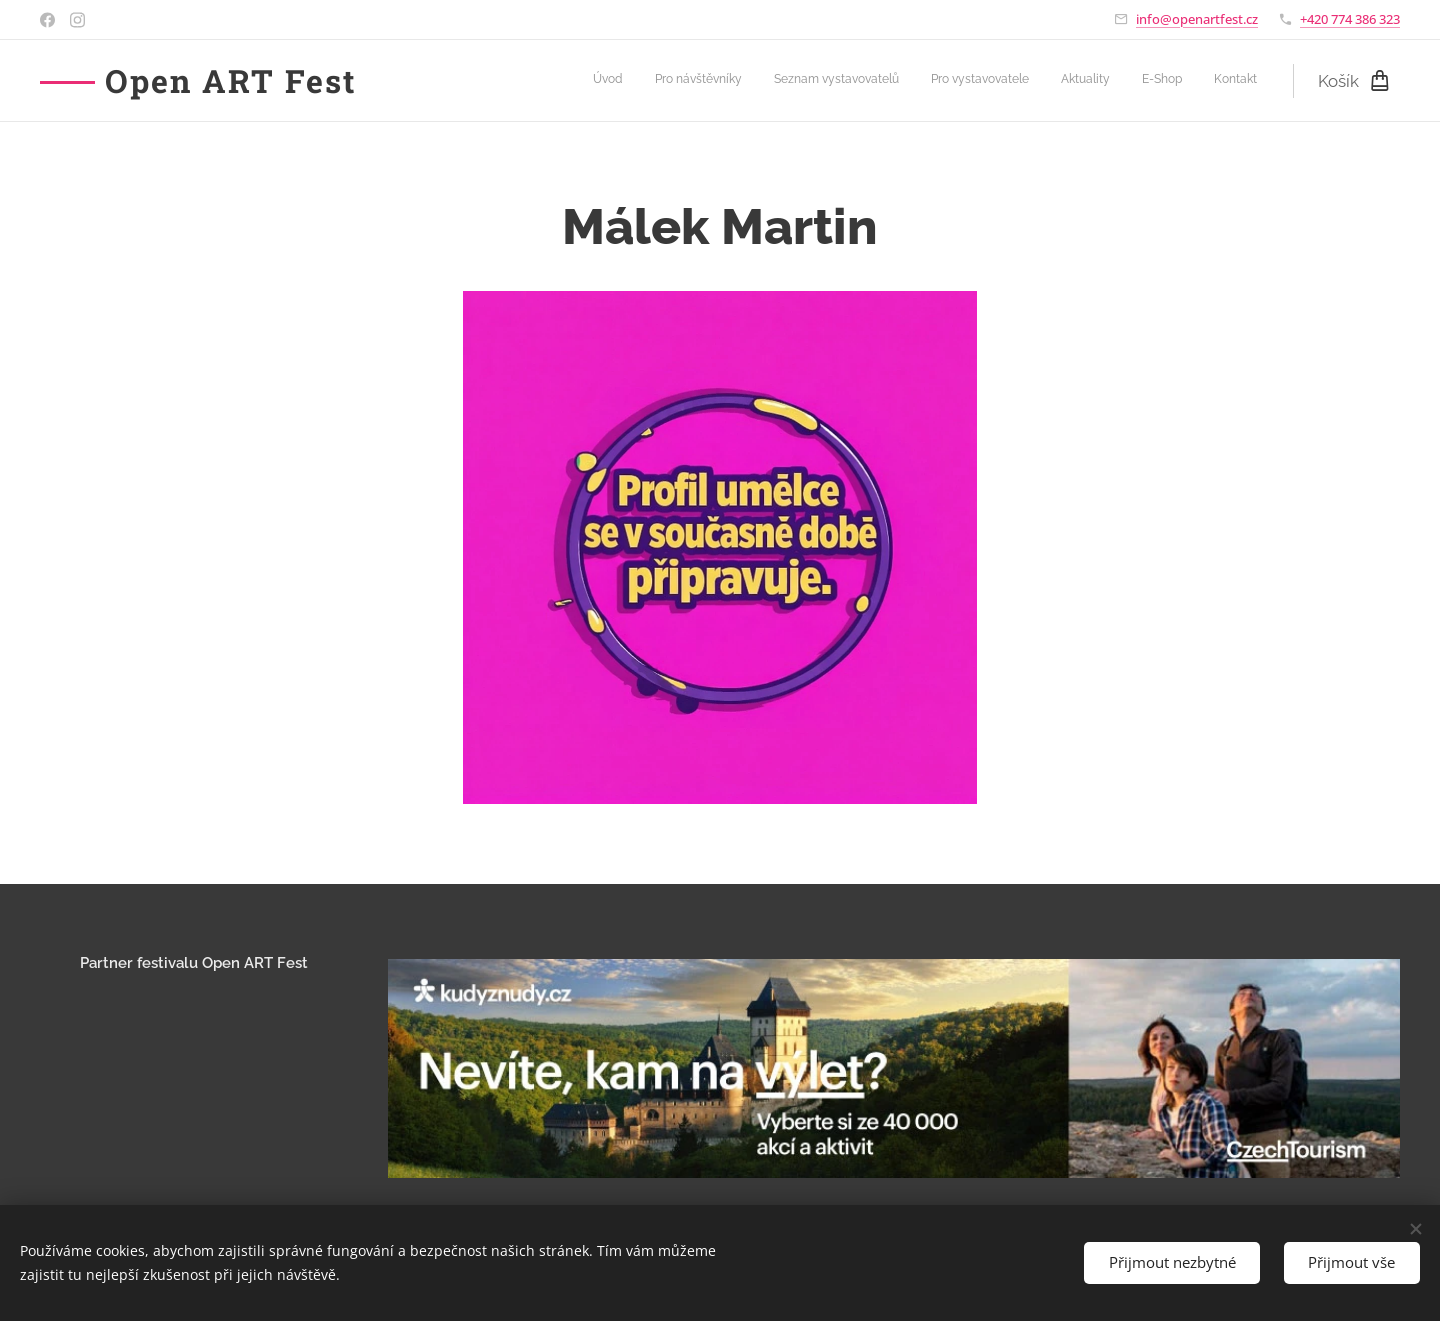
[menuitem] (1070, 81)
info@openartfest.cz (1197, 19)
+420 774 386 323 (1350, 19)
